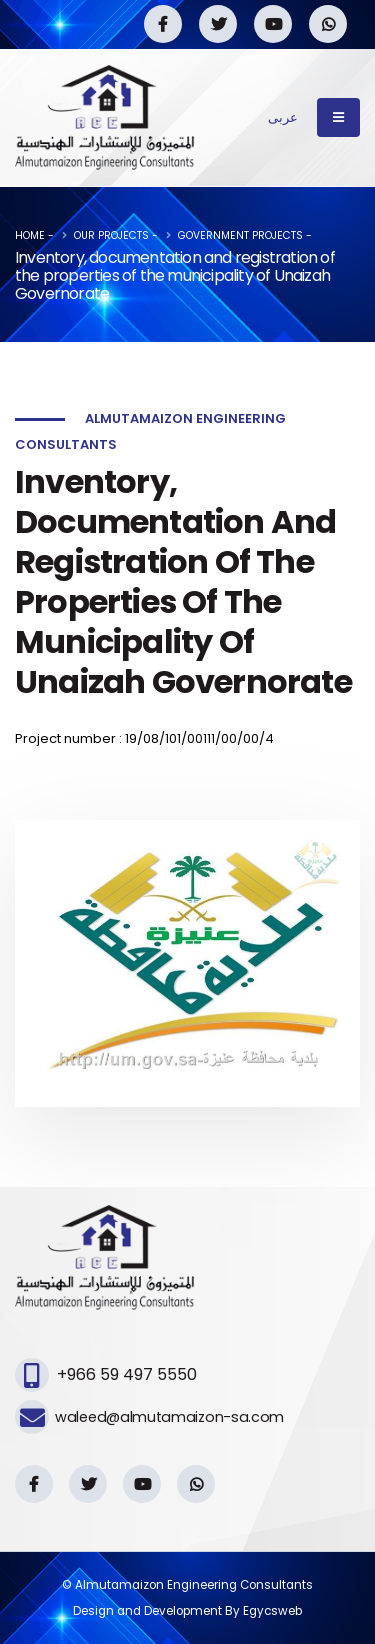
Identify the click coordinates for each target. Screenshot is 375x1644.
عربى (283, 117)
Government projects (240, 235)
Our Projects (111, 235)
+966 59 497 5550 (127, 1374)
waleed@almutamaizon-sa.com (169, 1417)
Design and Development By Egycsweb (187, 1611)
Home (30, 235)
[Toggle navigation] (338, 117)
